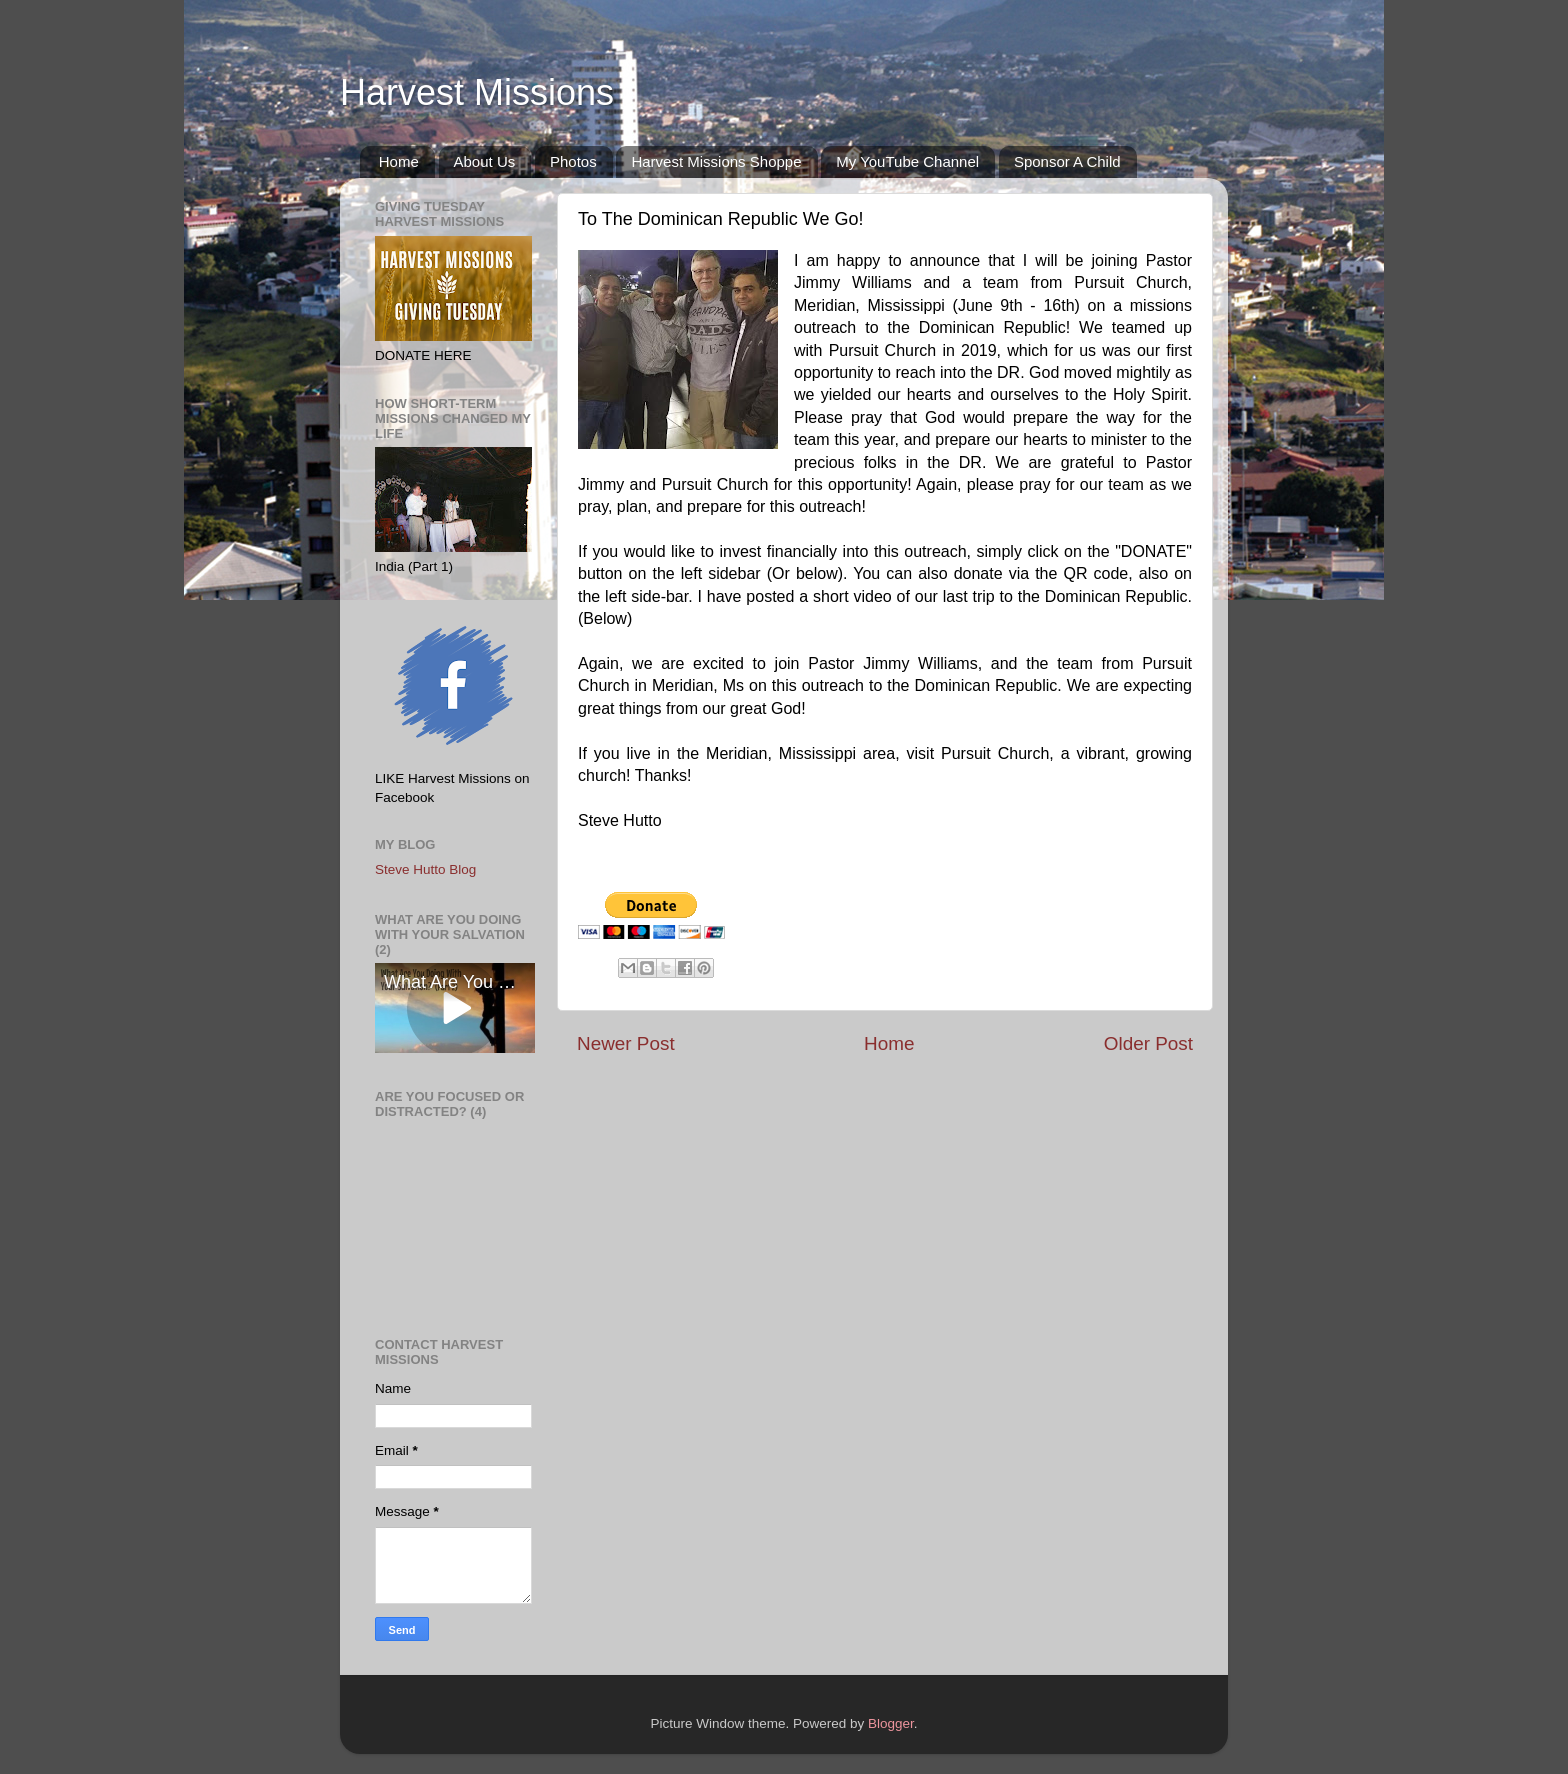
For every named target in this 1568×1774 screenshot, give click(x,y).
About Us (485, 161)
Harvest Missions (477, 92)
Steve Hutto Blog (425, 869)
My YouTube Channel (907, 161)
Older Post (1148, 1043)
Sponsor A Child (1067, 161)
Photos (573, 161)
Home (399, 161)
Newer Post (626, 1043)
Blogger (891, 1723)
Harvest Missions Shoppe (716, 161)
